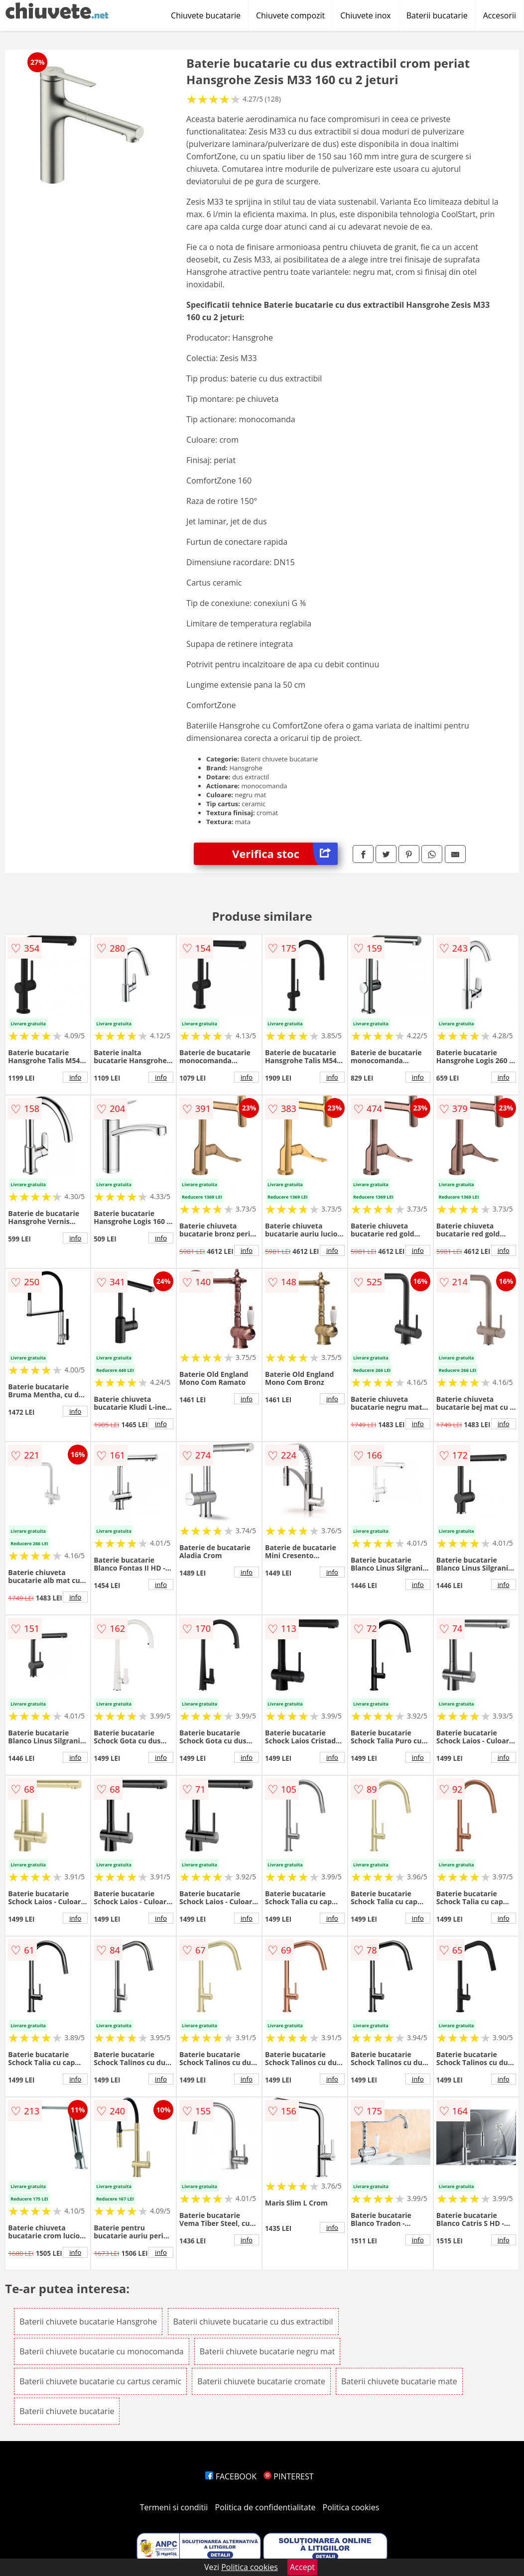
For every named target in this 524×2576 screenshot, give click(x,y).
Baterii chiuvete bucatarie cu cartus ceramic (100, 2381)
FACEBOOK (231, 2476)
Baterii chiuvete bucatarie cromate (261, 2381)
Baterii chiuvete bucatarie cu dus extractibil (253, 2321)
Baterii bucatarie (437, 15)
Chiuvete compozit (290, 15)
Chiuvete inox (365, 15)
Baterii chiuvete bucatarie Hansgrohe (88, 2321)
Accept (302, 2567)
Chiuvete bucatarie (206, 15)
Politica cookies (351, 2507)
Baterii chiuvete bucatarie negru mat (267, 2351)
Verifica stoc (285, 854)
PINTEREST (288, 2476)
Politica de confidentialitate (265, 2507)
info (75, 1077)
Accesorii (499, 15)
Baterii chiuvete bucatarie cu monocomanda (101, 2351)
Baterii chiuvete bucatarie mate (399, 2381)
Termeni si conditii (174, 2507)
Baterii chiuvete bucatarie (66, 2411)
